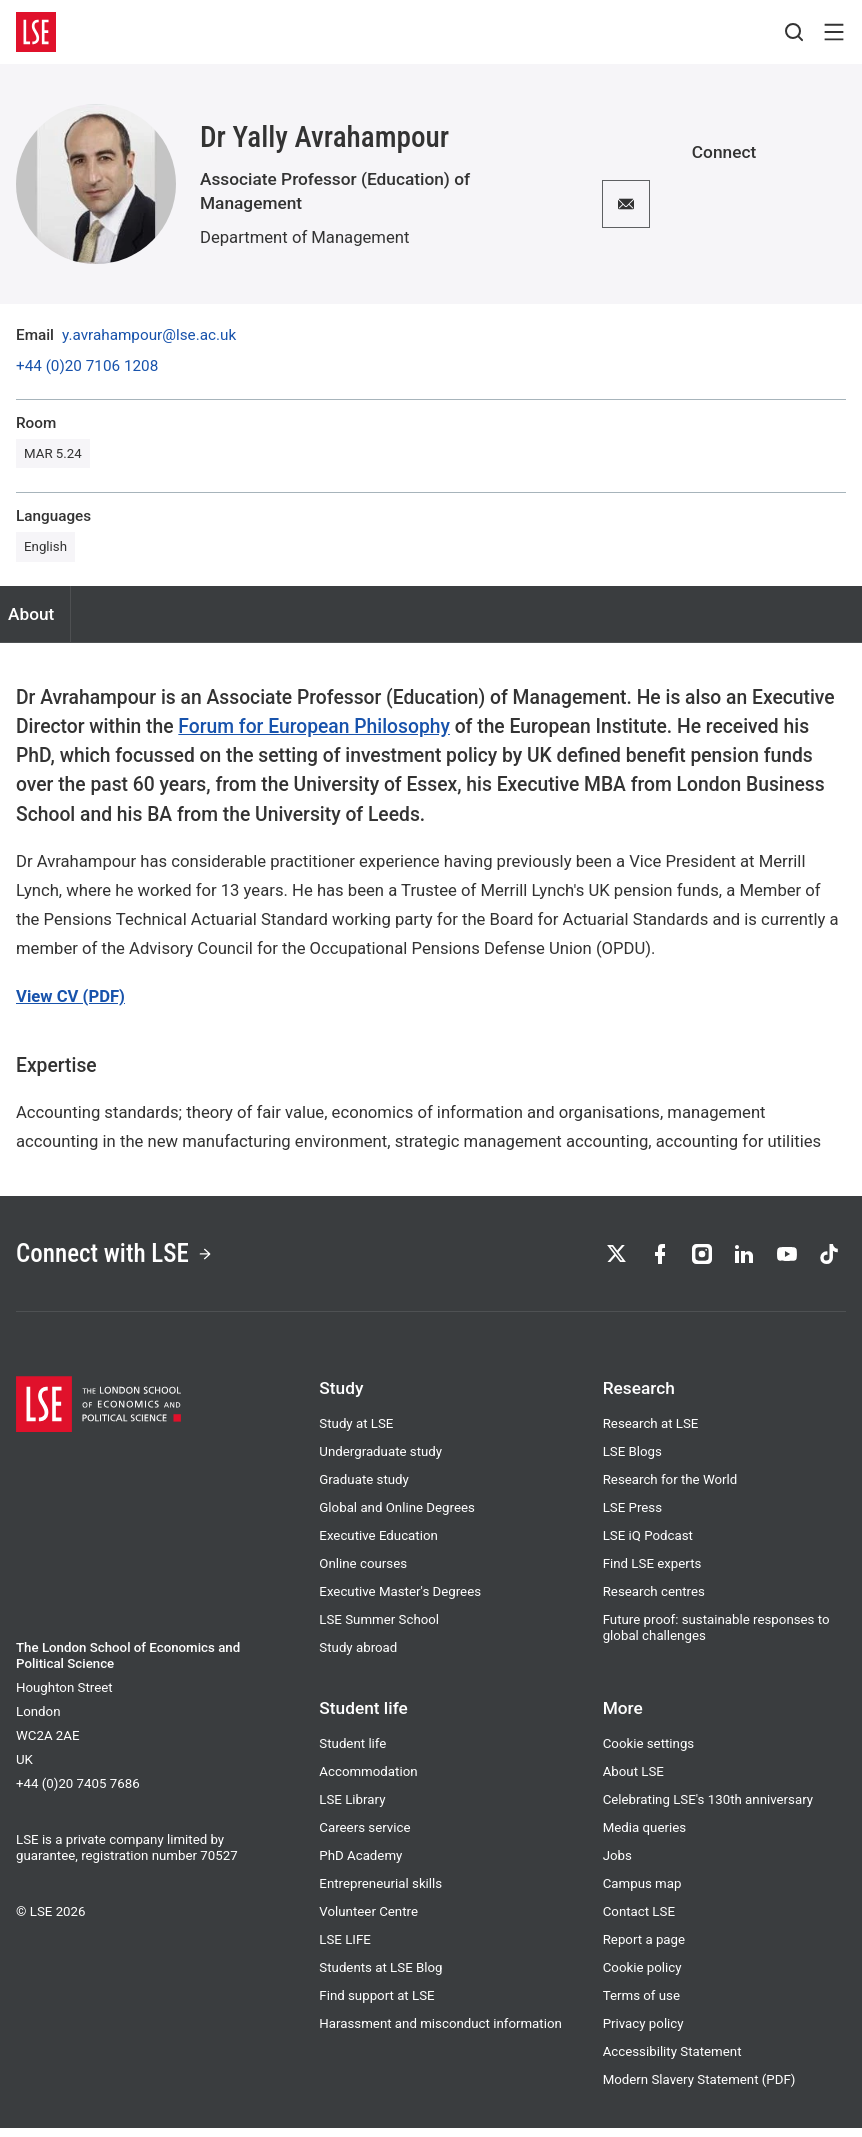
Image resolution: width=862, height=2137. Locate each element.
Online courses (363, 1572)
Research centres (654, 1600)
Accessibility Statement (672, 2060)
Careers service (364, 1836)
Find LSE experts (652, 1572)
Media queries (644, 1836)
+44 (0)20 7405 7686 (78, 1792)
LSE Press (632, 1516)
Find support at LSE (376, 2004)
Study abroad (358, 1656)
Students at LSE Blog (380, 1976)
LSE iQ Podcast (648, 1544)
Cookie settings (649, 1752)
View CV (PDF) (70, 996)
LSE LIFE (345, 1948)
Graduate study (364, 1488)
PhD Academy (360, 1864)
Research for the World (670, 1488)
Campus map (642, 1892)
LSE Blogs (632, 1460)
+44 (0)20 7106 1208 (87, 366)
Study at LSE (356, 1432)
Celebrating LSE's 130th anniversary (708, 1808)
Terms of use (641, 2004)
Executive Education (378, 1544)
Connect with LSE (129, 1258)
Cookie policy (642, 1976)
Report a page (644, 1948)
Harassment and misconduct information (440, 2032)
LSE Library (352, 1808)
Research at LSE (651, 1432)
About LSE (633, 1780)
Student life (352, 1752)
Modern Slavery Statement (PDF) (699, 2088)
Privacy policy (643, 2032)
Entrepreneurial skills (380, 1892)
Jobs (617, 1864)
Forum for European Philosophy (314, 726)
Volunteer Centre (368, 1920)
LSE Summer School (379, 1628)
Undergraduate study (380, 1460)
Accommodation (368, 1780)
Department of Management (304, 237)
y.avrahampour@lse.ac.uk (149, 335)
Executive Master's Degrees (400, 1600)
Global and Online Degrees (397, 1516)
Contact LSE (639, 1920)
